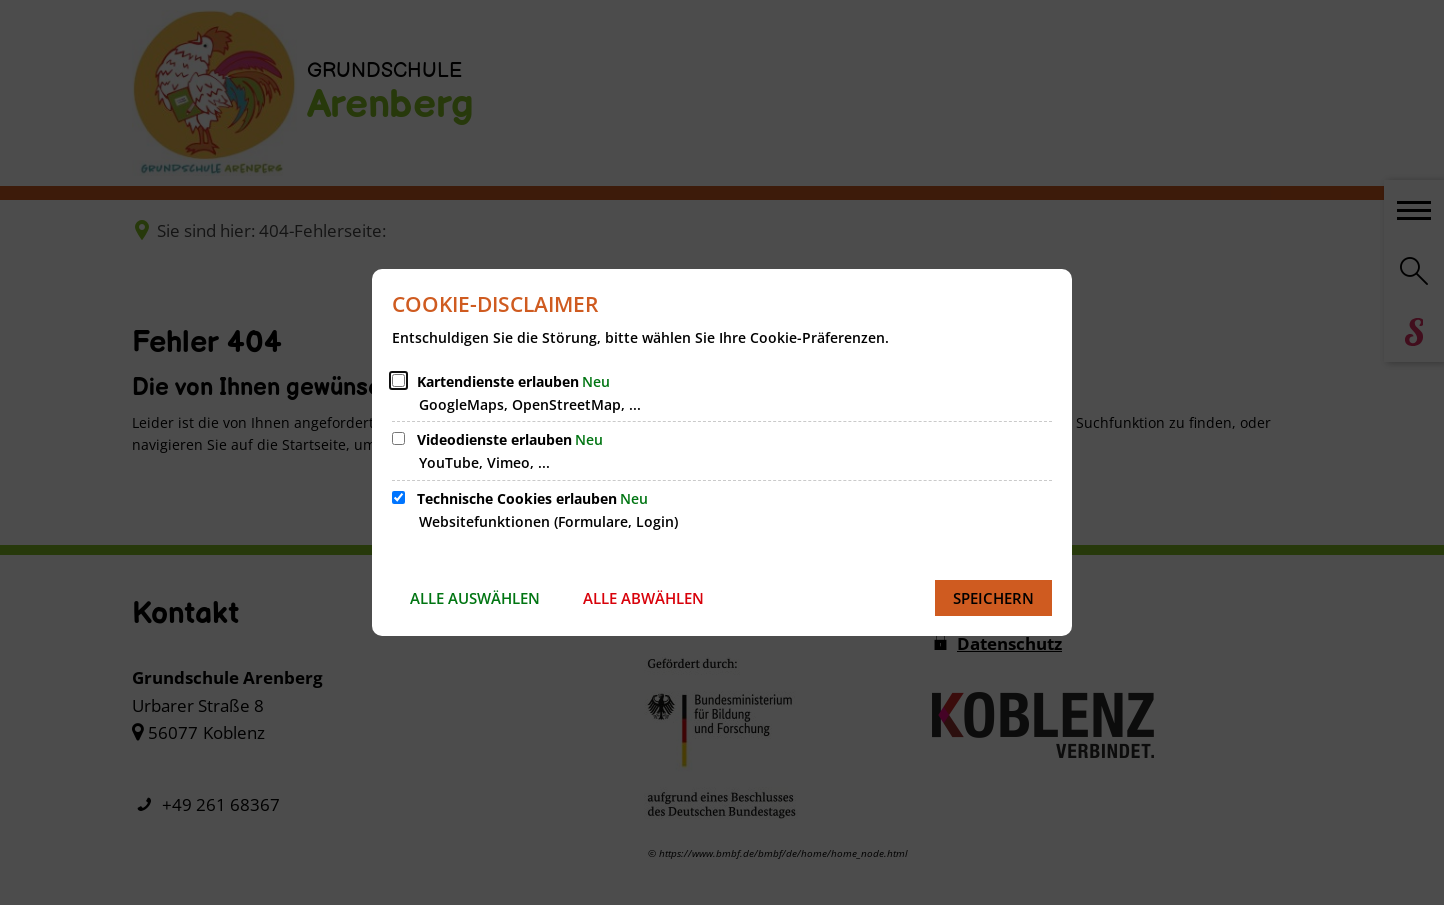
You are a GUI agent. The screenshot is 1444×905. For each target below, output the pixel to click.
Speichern (993, 598)
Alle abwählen (643, 598)
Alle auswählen (475, 598)
